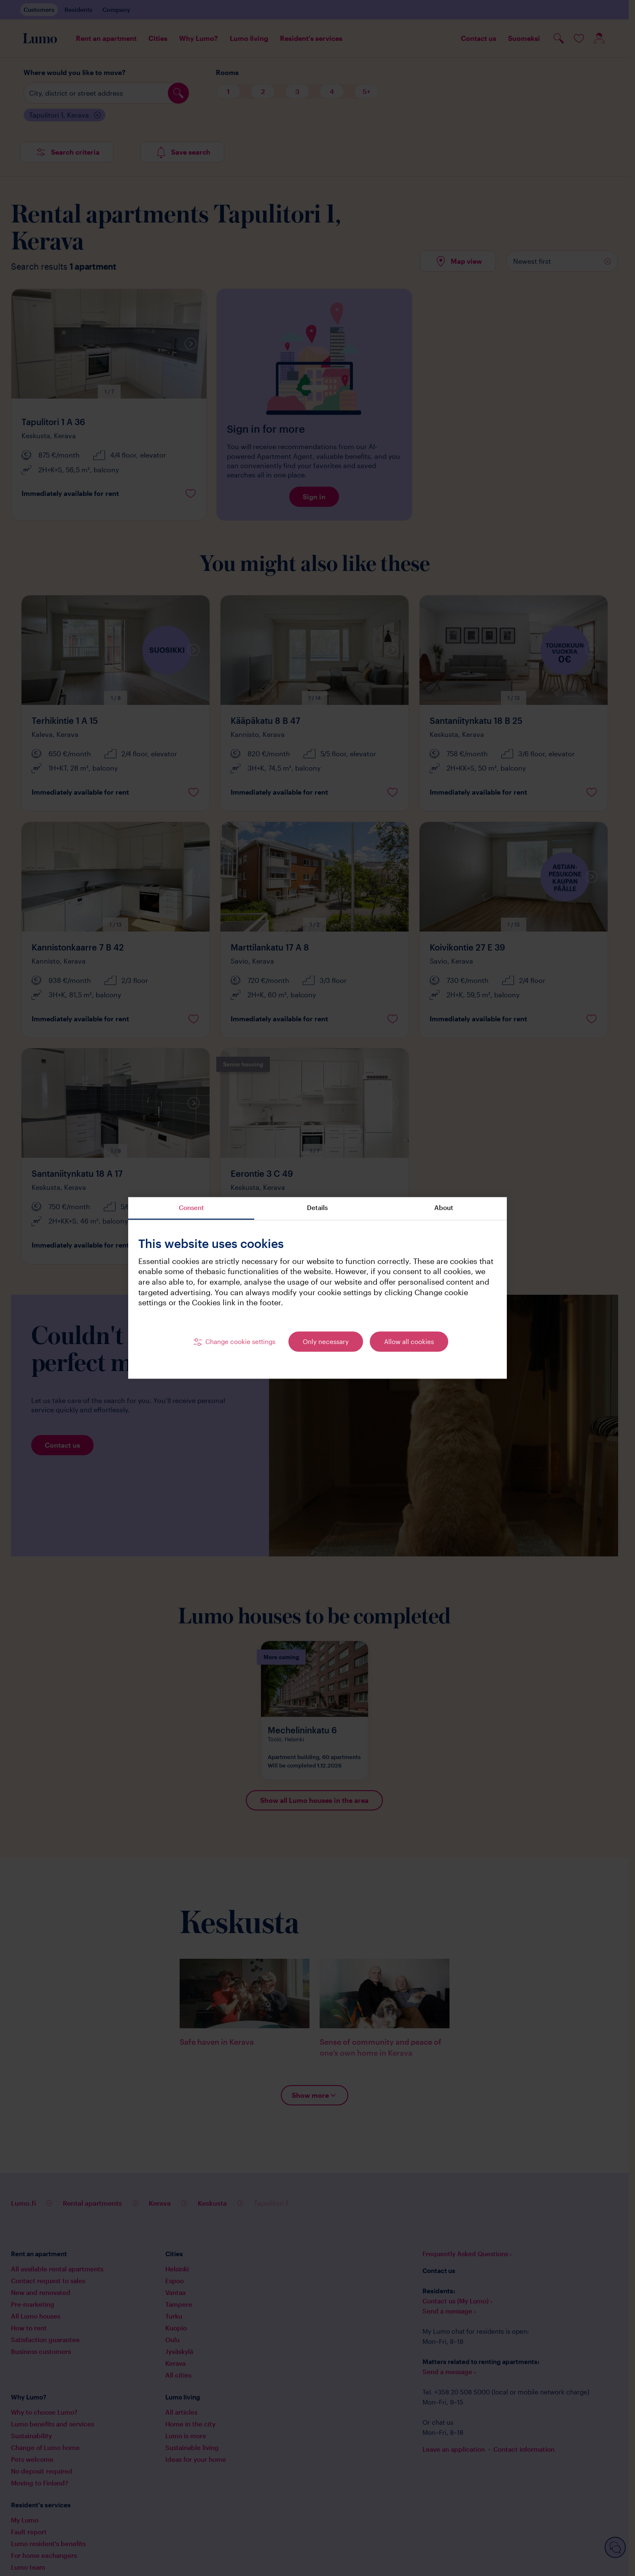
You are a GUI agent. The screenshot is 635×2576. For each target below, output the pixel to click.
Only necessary (326, 1341)
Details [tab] (317, 1207)
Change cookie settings (240, 1341)
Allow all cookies (409, 1341)
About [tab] (443, 1207)
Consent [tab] (191, 1207)
